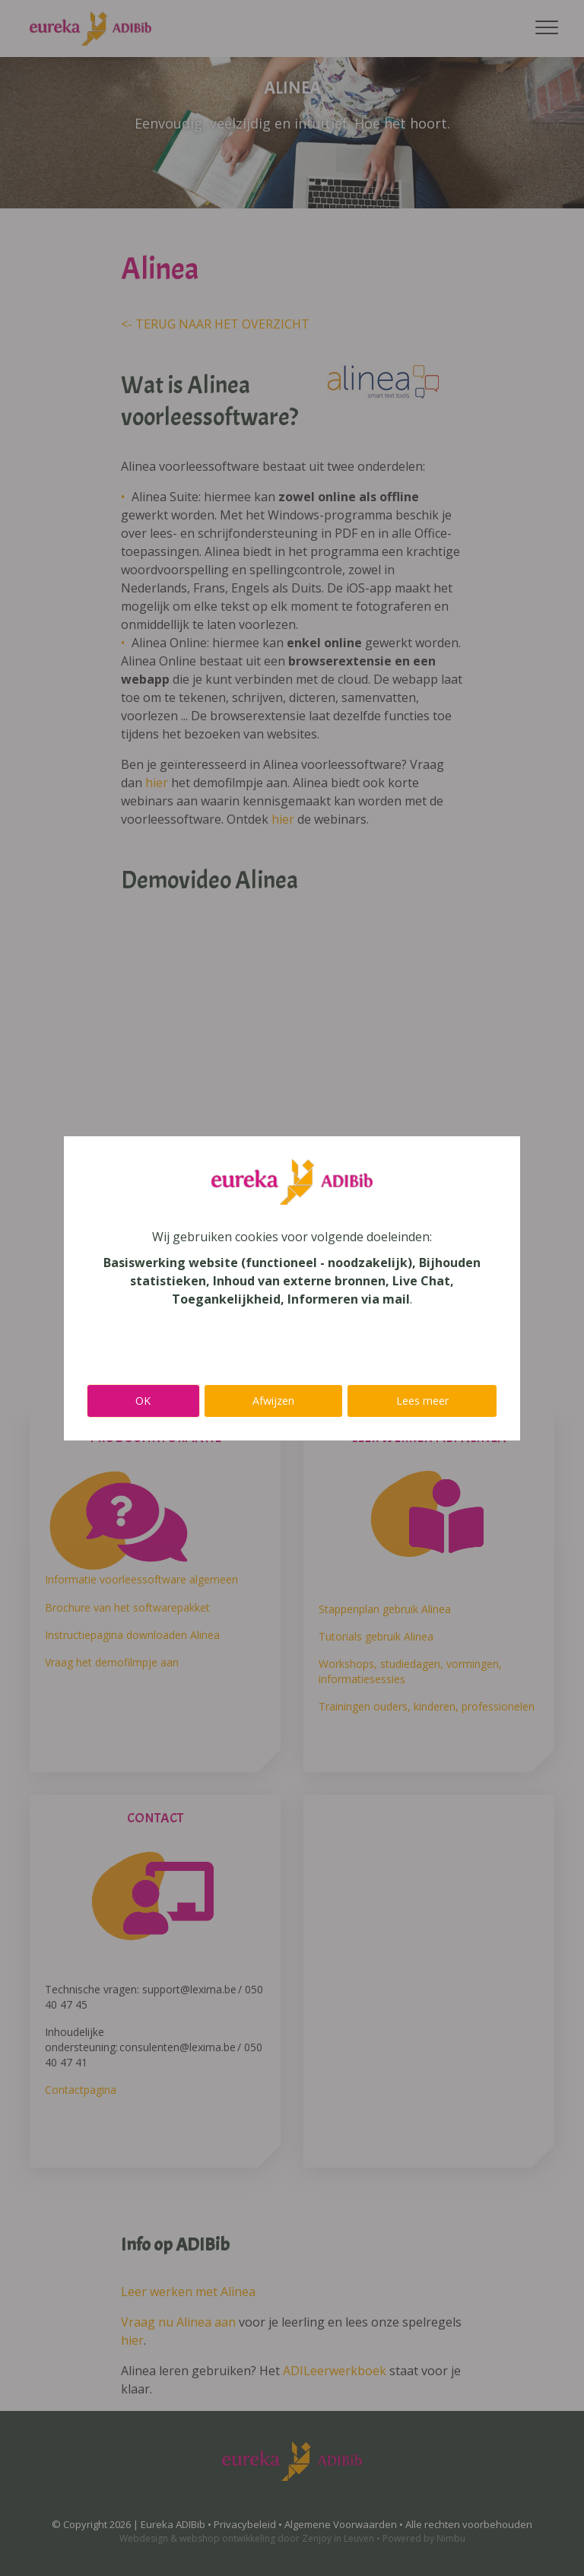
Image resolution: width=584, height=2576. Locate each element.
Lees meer (422, 1400)
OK (143, 1400)
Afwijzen (273, 1400)
